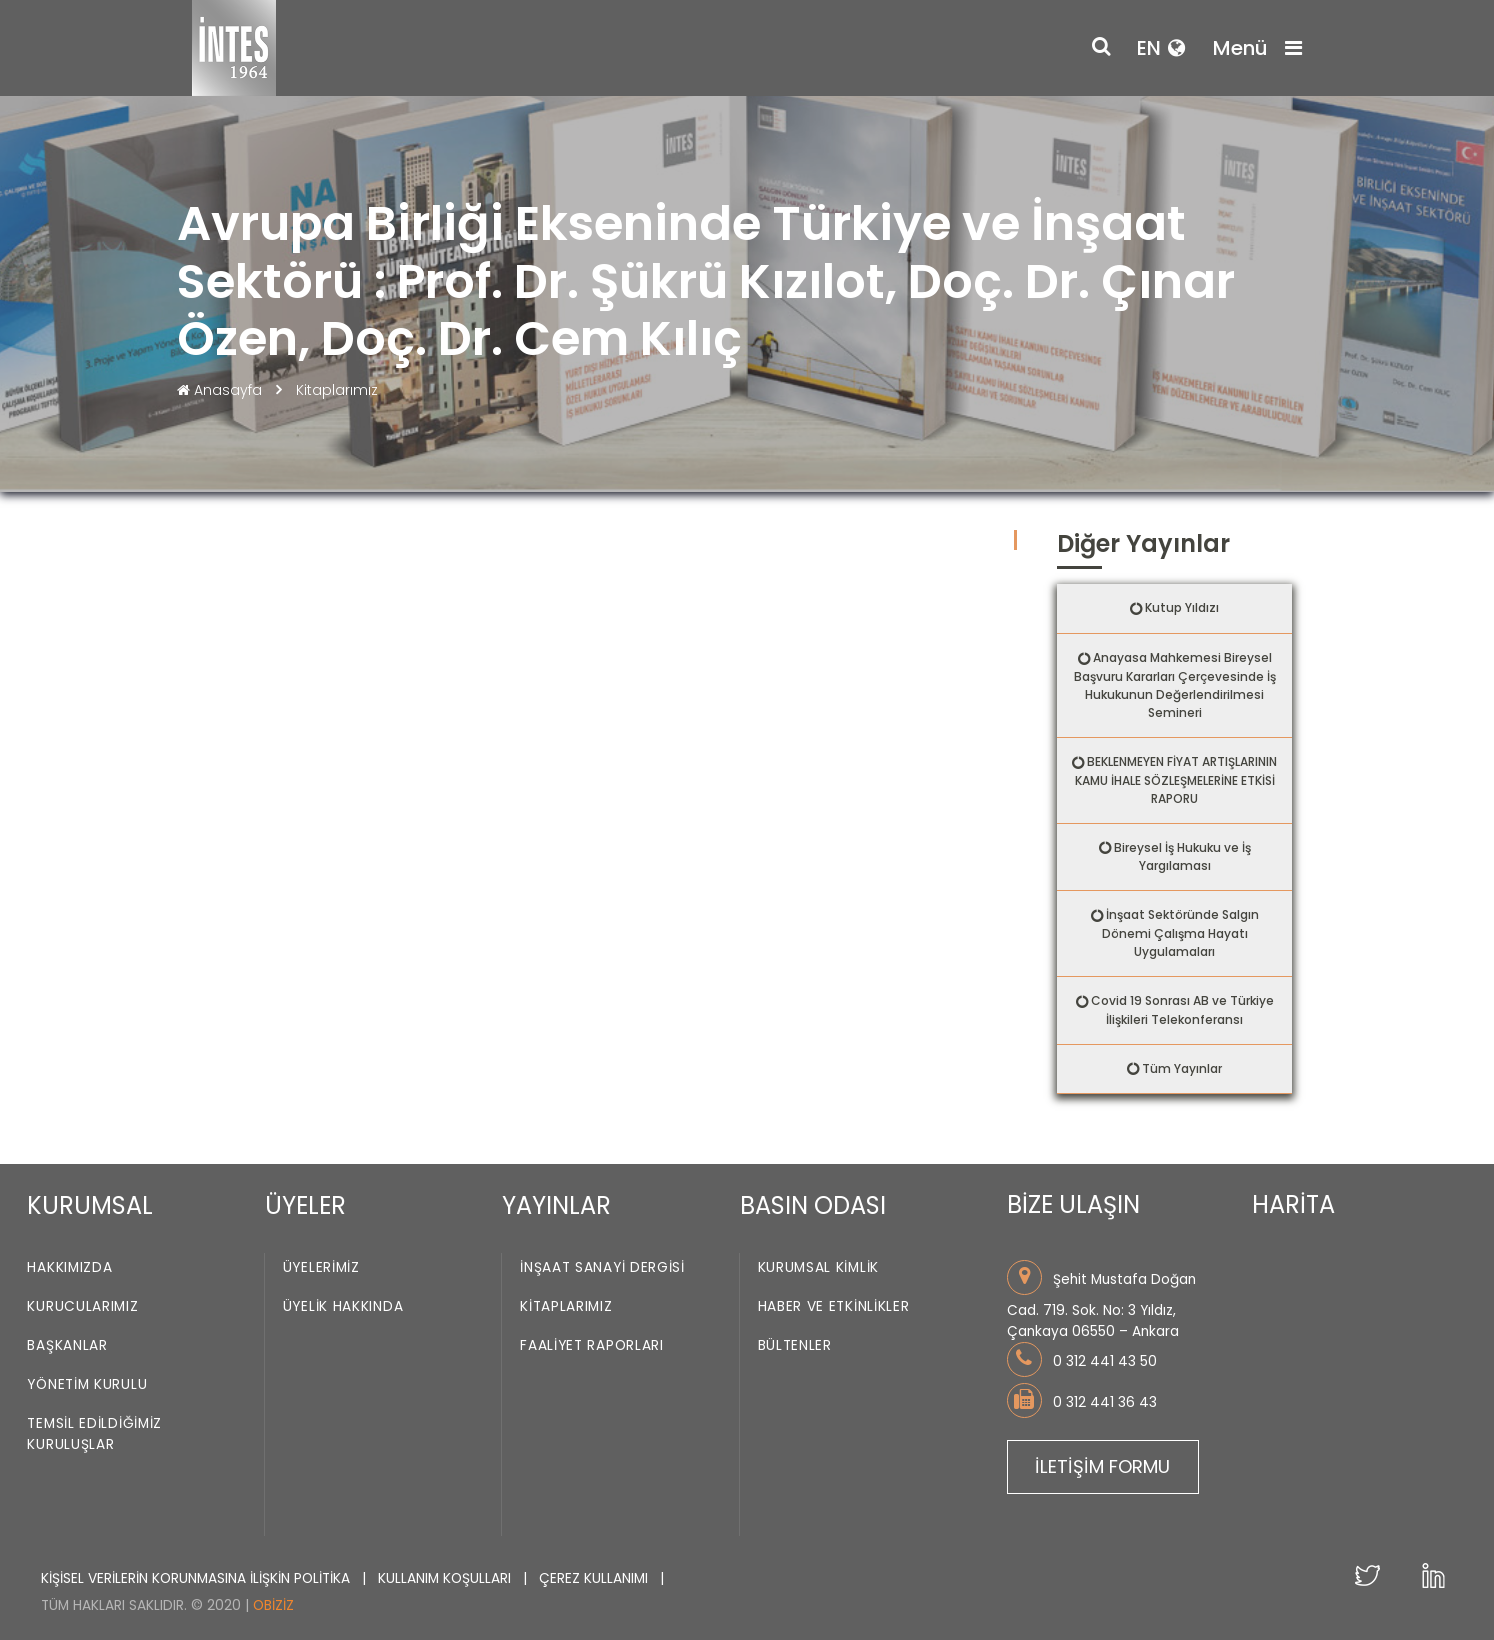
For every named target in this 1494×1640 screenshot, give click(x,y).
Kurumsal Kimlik (819, 1268)
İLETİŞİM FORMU (1102, 1466)
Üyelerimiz (321, 1268)
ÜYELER (305, 1205)
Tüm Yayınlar (1182, 1068)
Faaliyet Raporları (592, 1346)
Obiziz (273, 1605)
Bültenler (795, 1346)
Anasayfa (221, 390)
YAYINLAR (556, 1205)
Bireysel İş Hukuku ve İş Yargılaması (1182, 857)
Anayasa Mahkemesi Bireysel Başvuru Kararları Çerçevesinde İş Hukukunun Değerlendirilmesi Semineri (1175, 685)
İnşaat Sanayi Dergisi (602, 1268)
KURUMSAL (90, 1205)
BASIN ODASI (813, 1205)
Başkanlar (67, 1346)
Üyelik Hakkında (343, 1307)
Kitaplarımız (337, 390)
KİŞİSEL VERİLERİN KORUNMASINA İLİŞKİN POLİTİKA (197, 1578)
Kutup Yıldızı (1182, 607)
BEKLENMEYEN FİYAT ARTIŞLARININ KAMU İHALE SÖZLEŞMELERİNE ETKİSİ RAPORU (1176, 780)
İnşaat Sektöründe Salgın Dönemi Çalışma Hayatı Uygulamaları (1180, 933)
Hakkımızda (69, 1268)
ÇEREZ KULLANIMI (595, 1578)
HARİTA (1293, 1204)
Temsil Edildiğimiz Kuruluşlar (94, 1435)
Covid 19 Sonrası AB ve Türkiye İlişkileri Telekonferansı (1182, 1010)
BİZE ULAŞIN (1073, 1204)
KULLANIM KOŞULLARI (446, 1578)
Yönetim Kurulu (87, 1385)
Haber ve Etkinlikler (834, 1307)
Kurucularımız (82, 1307)
